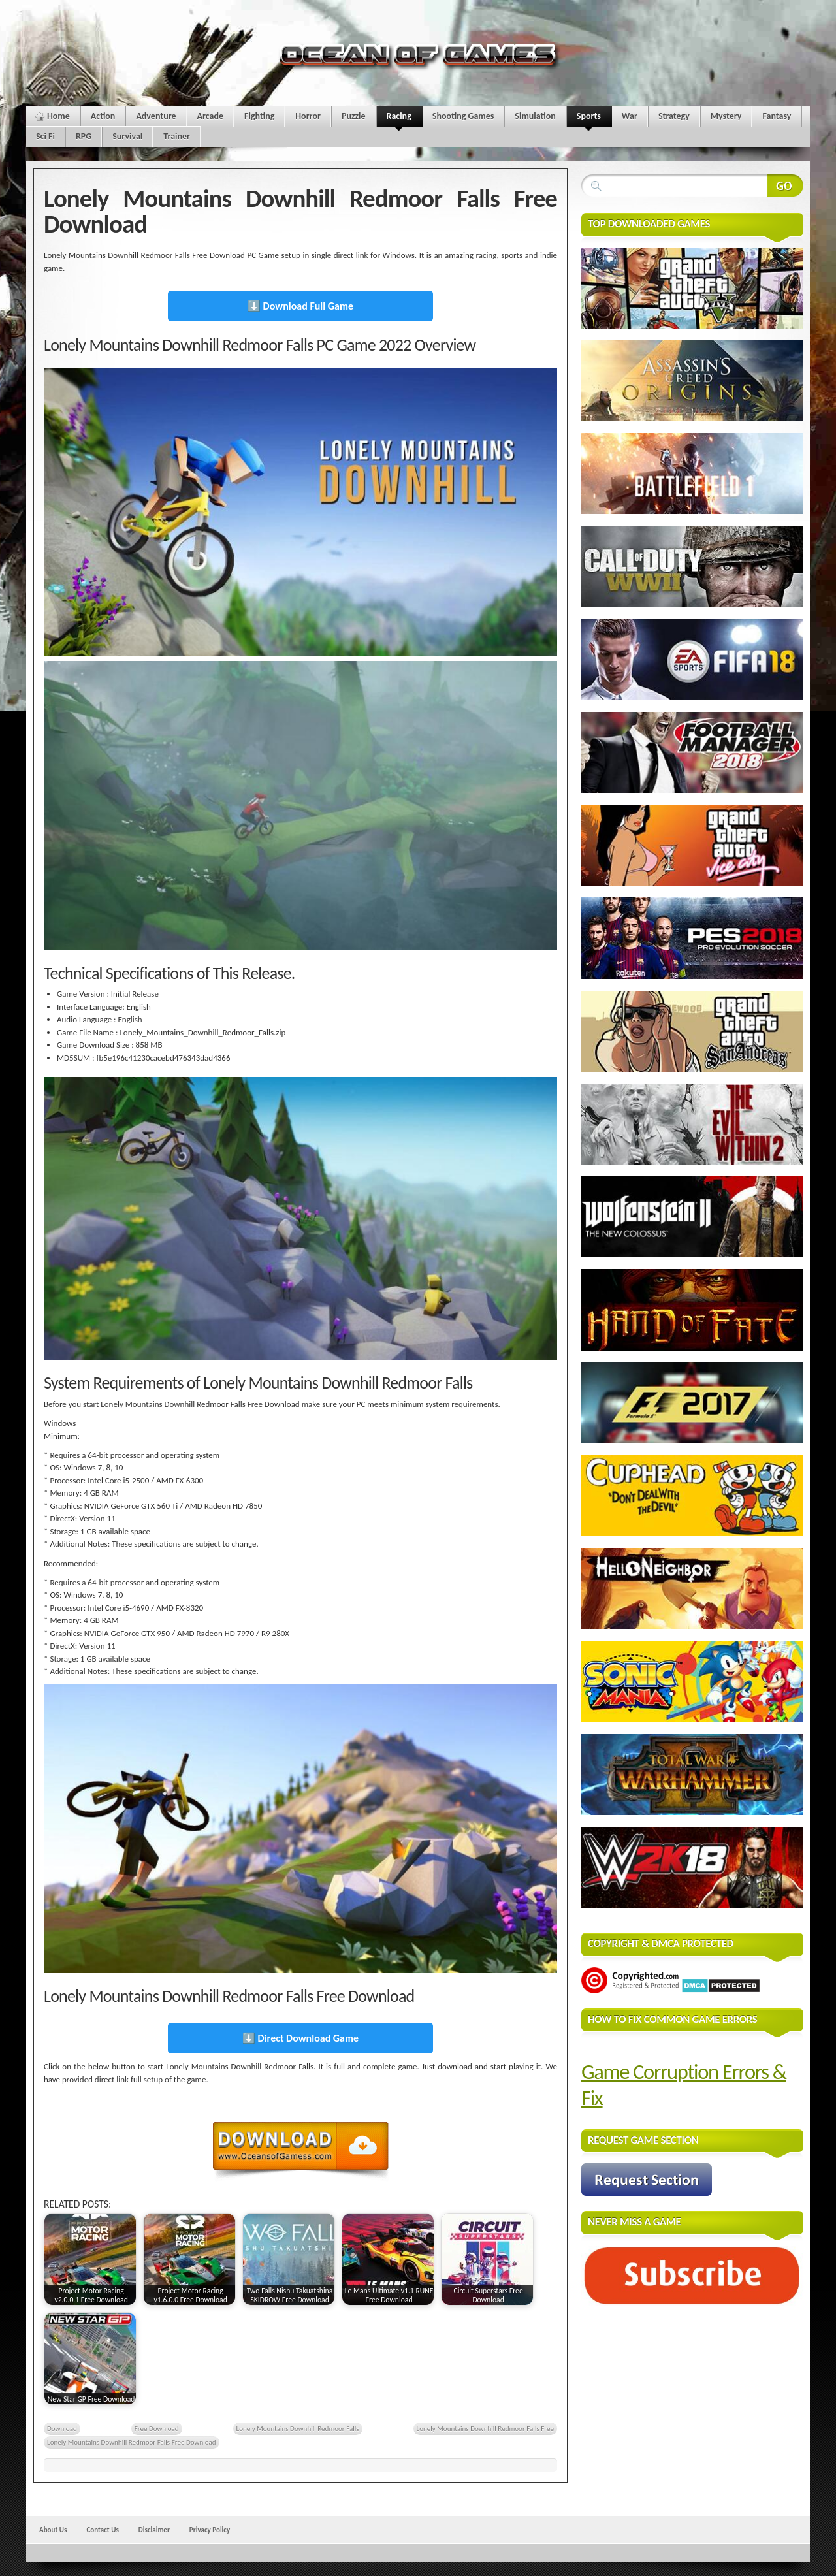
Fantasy (776, 115)
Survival (127, 136)
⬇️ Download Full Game (300, 306)
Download (62, 2428)
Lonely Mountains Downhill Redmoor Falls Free (485, 2428)
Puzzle (354, 115)
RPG (83, 136)
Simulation (535, 115)
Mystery (726, 115)
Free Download (157, 2428)
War (629, 115)
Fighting (259, 115)
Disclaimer (154, 2529)
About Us (53, 2529)
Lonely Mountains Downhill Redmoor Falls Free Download (131, 2442)
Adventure (156, 115)
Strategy (674, 115)
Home (58, 115)
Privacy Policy (209, 2529)
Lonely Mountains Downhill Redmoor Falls (297, 2428)
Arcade (210, 115)
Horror (308, 115)
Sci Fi (45, 136)
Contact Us (102, 2529)
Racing (399, 118)
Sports (589, 118)
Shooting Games (463, 115)
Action (103, 115)
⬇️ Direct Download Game (300, 2038)
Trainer (176, 136)
